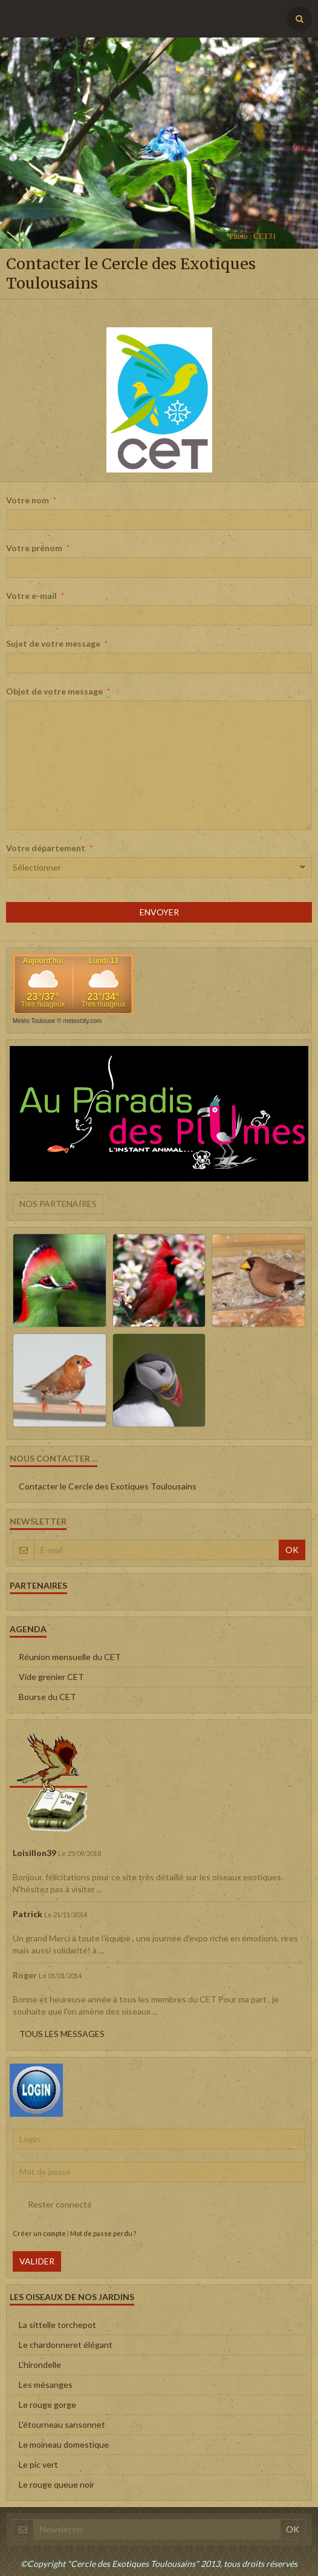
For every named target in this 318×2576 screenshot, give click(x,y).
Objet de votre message (54, 691)
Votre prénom (34, 548)
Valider (36, 2261)
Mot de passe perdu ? (103, 2233)
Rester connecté (52, 2204)
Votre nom (27, 500)
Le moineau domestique (64, 2444)
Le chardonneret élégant (65, 2344)
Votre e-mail (31, 595)
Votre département (45, 848)
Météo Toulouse (34, 1021)
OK (292, 1550)
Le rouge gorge (47, 2404)
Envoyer (159, 912)
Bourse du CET (47, 1697)
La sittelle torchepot (57, 2324)
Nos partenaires (58, 1203)
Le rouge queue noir (56, 2484)
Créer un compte (39, 2233)
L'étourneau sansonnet (62, 2424)
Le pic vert (38, 2464)
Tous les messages (62, 2033)
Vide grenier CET (51, 1677)
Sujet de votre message (53, 643)
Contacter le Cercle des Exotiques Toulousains (107, 1486)
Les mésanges (46, 2384)
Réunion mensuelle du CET (70, 1657)
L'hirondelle (40, 2364)
